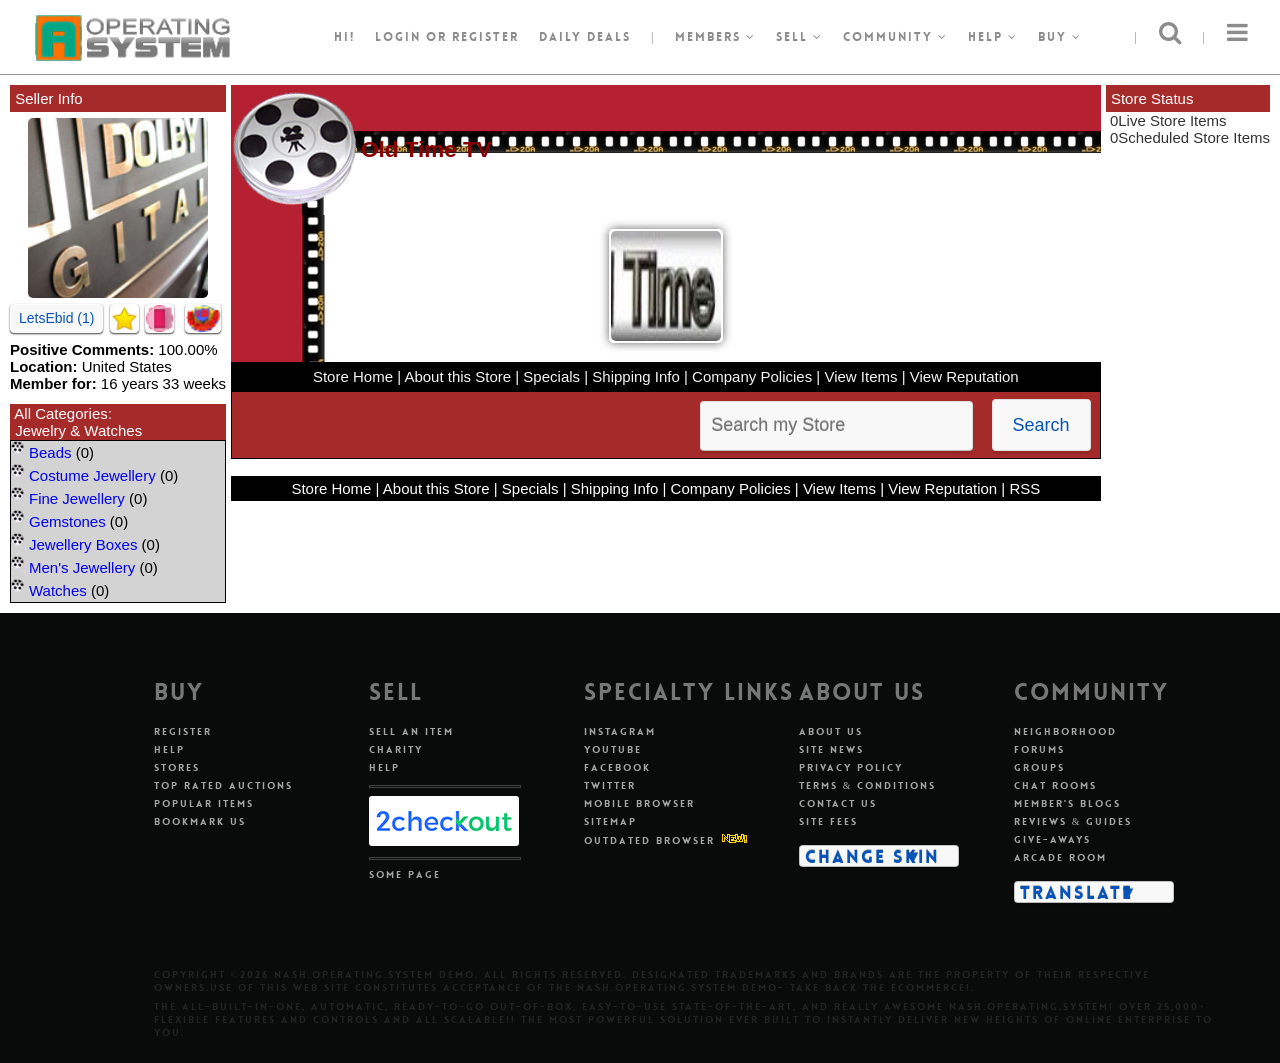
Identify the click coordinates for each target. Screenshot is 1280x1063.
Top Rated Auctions (223, 785)
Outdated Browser (649, 840)
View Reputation (964, 376)
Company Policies (752, 376)
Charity (396, 749)
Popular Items (204, 803)
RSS (1024, 488)
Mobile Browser (639, 803)
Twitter (610, 785)
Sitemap (610, 821)
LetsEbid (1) (56, 318)
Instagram (620, 731)
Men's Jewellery (82, 567)
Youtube (613, 749)
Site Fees (828, 821)
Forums (1039, 749)
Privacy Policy (851, 767)
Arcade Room (1060, 857)
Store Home (353, 376)
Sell (799, 37)
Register (183, 731)
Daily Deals (585, 37)
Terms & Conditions (868, 785)
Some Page (405, 874)
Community (895, 37)
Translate (1076, 892)
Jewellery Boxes (83, 544)
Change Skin (872, 856)
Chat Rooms (1055, 785)
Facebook (617, 767)
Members (715, 37)
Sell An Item (411, 731)
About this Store (457, 376)
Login (398, 37)
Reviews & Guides (1073, 821)
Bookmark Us (200, 821)
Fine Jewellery (77, 498)
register (485, 37)
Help (993, 37)
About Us (831, 731)
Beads (50, 452)
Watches (58, 590)
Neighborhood (1065, 731)
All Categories (60, 413)
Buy (1060, 37)
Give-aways (1052, 839)
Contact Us (838, 803)
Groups (1039, 767)
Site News (831, 749)
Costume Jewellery (92, 475)
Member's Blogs (1067, 803)
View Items (860, 376)
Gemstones (67, 521)
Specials (551, 376)
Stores (177, 767)
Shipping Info (636, 376)
